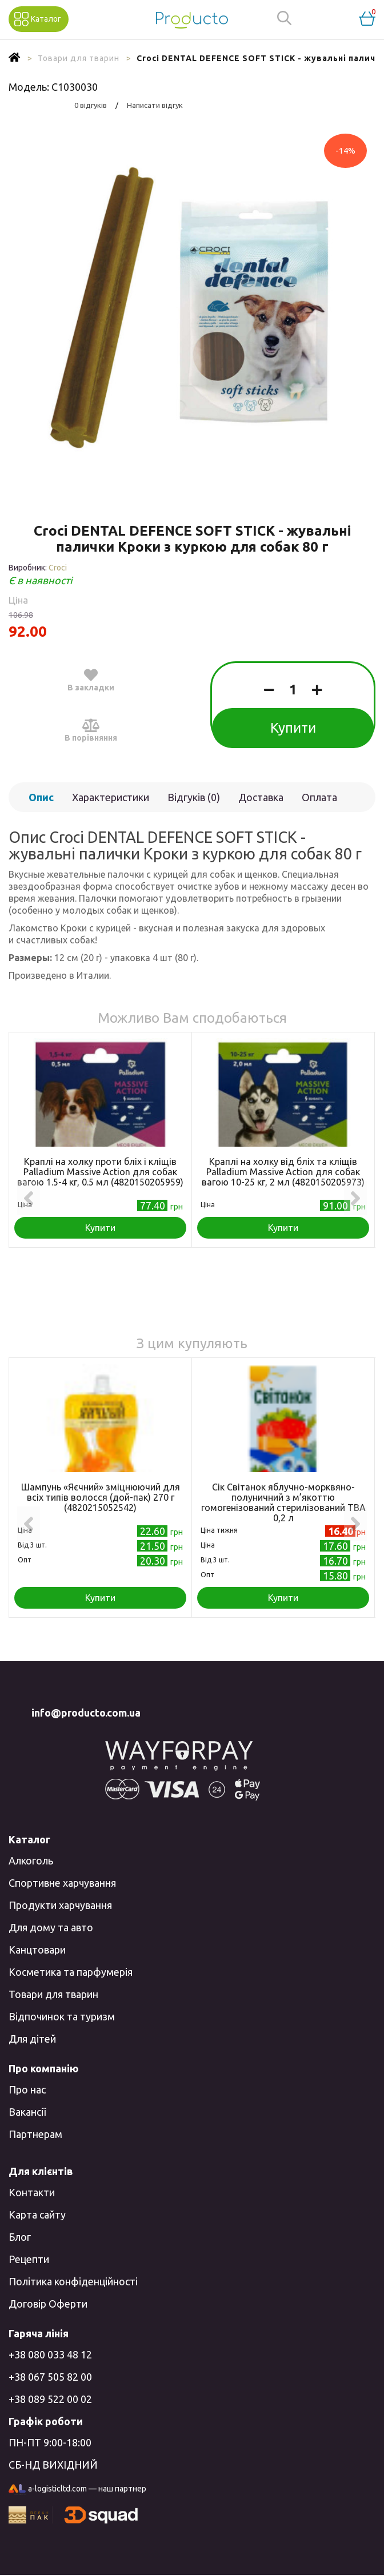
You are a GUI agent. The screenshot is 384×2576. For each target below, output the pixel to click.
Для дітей (32, 2038)
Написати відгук (155, 105)
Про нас (27, 2089)
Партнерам (35, 2134)
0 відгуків (90, 105)
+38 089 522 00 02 (50, 2399)
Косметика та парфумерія (71, 1972)
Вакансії (27, 2111)
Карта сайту (37, 2214)
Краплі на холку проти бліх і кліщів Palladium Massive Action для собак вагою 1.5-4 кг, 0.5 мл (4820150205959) (100, 1171)
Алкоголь (31, 1860)
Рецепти (29, 2259)
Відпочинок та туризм (62, 2016)
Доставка (260, 797)
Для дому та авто (51, 1927)
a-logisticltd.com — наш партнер (77, 2489)
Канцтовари (37, 1949)
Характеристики (110, 797)
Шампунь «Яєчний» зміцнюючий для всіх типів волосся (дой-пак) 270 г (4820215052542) (100, 1497)
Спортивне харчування (62, 1882)
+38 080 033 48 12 (50, 2354)
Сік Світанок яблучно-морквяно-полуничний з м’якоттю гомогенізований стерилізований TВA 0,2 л (283, 1502)
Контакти (32, 2192)
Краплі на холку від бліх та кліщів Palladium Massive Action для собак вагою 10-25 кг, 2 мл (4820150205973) (283, 1171)
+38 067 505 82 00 (50, 2376)
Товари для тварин (53, 1994)
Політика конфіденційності (73, 2281)
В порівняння (91, 729)
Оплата (319, 797)
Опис (41, 797)
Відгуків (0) (193, 797)
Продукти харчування (60, 1905)
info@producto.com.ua (86, 1712)
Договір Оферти (48, 2303)
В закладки (90, 679)
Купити (293, 728)
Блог (20, 2237)
